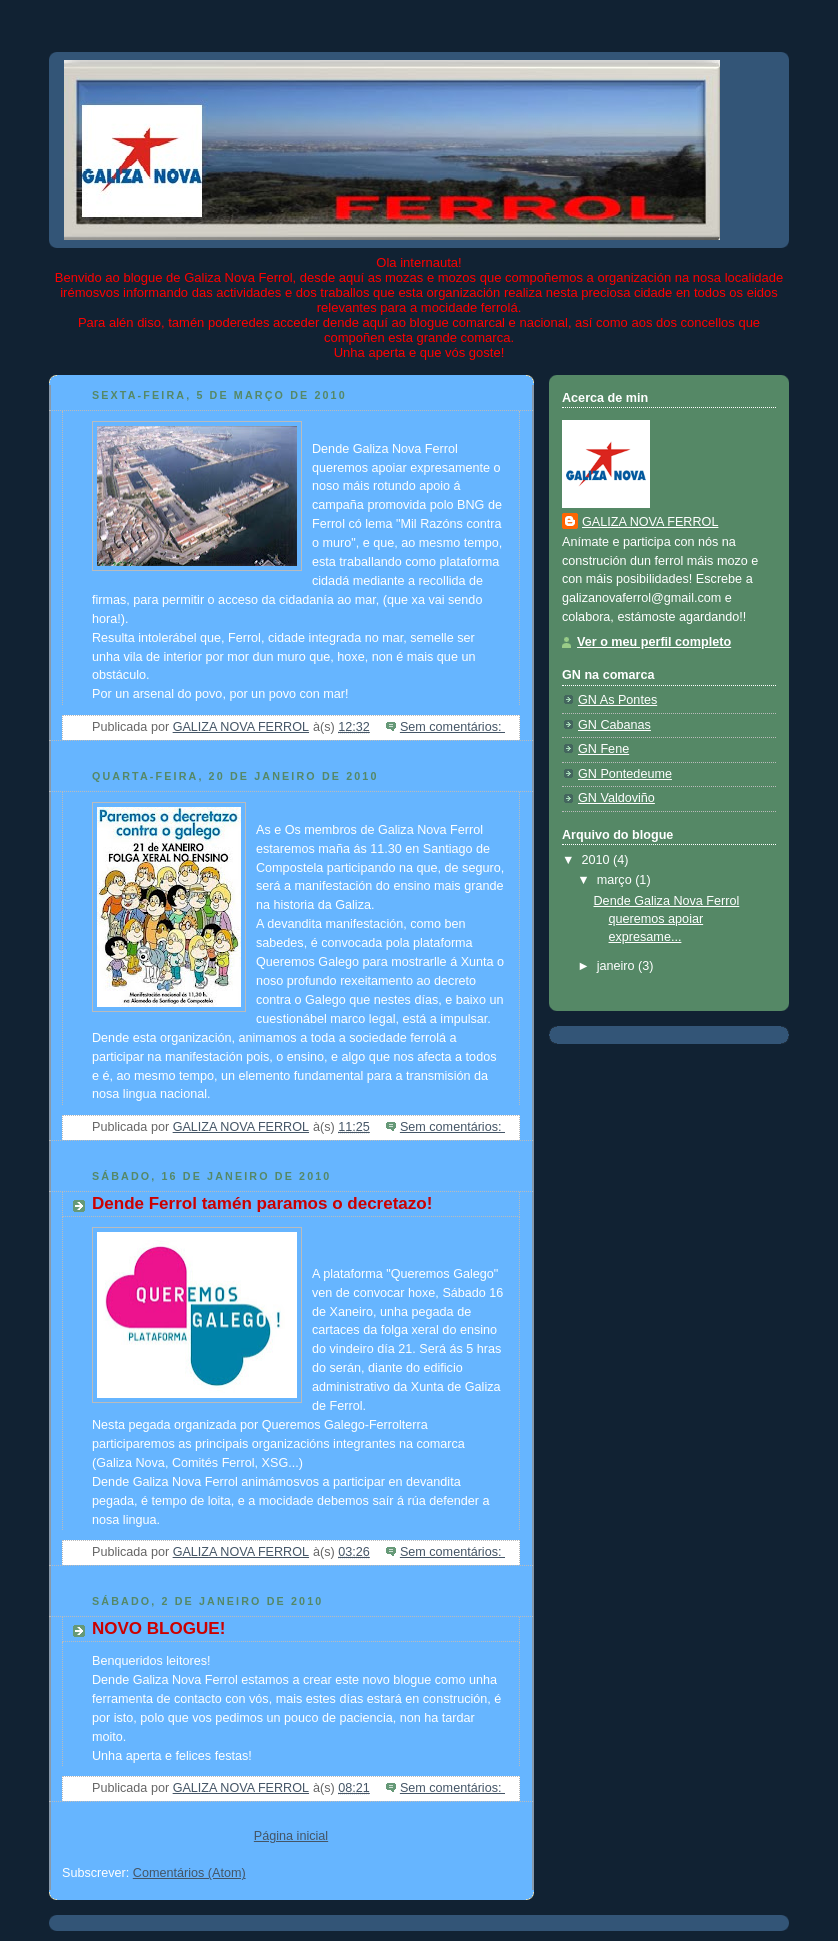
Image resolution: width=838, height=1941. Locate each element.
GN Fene (603, 749)
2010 (598, 860)
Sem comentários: (452, 727)
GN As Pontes (617, 700)
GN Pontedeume (625, 774)
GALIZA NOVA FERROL (650, 522)
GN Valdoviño (616, 798)
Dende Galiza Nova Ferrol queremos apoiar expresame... (667, 918)
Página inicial (291, 1836)
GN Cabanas (614, 725)
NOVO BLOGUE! (158, 1628)
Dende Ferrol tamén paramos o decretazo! (262, 1203)
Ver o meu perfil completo (654, 642)
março (616, 880)
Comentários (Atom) (189, 1873)
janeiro (617, 966)
